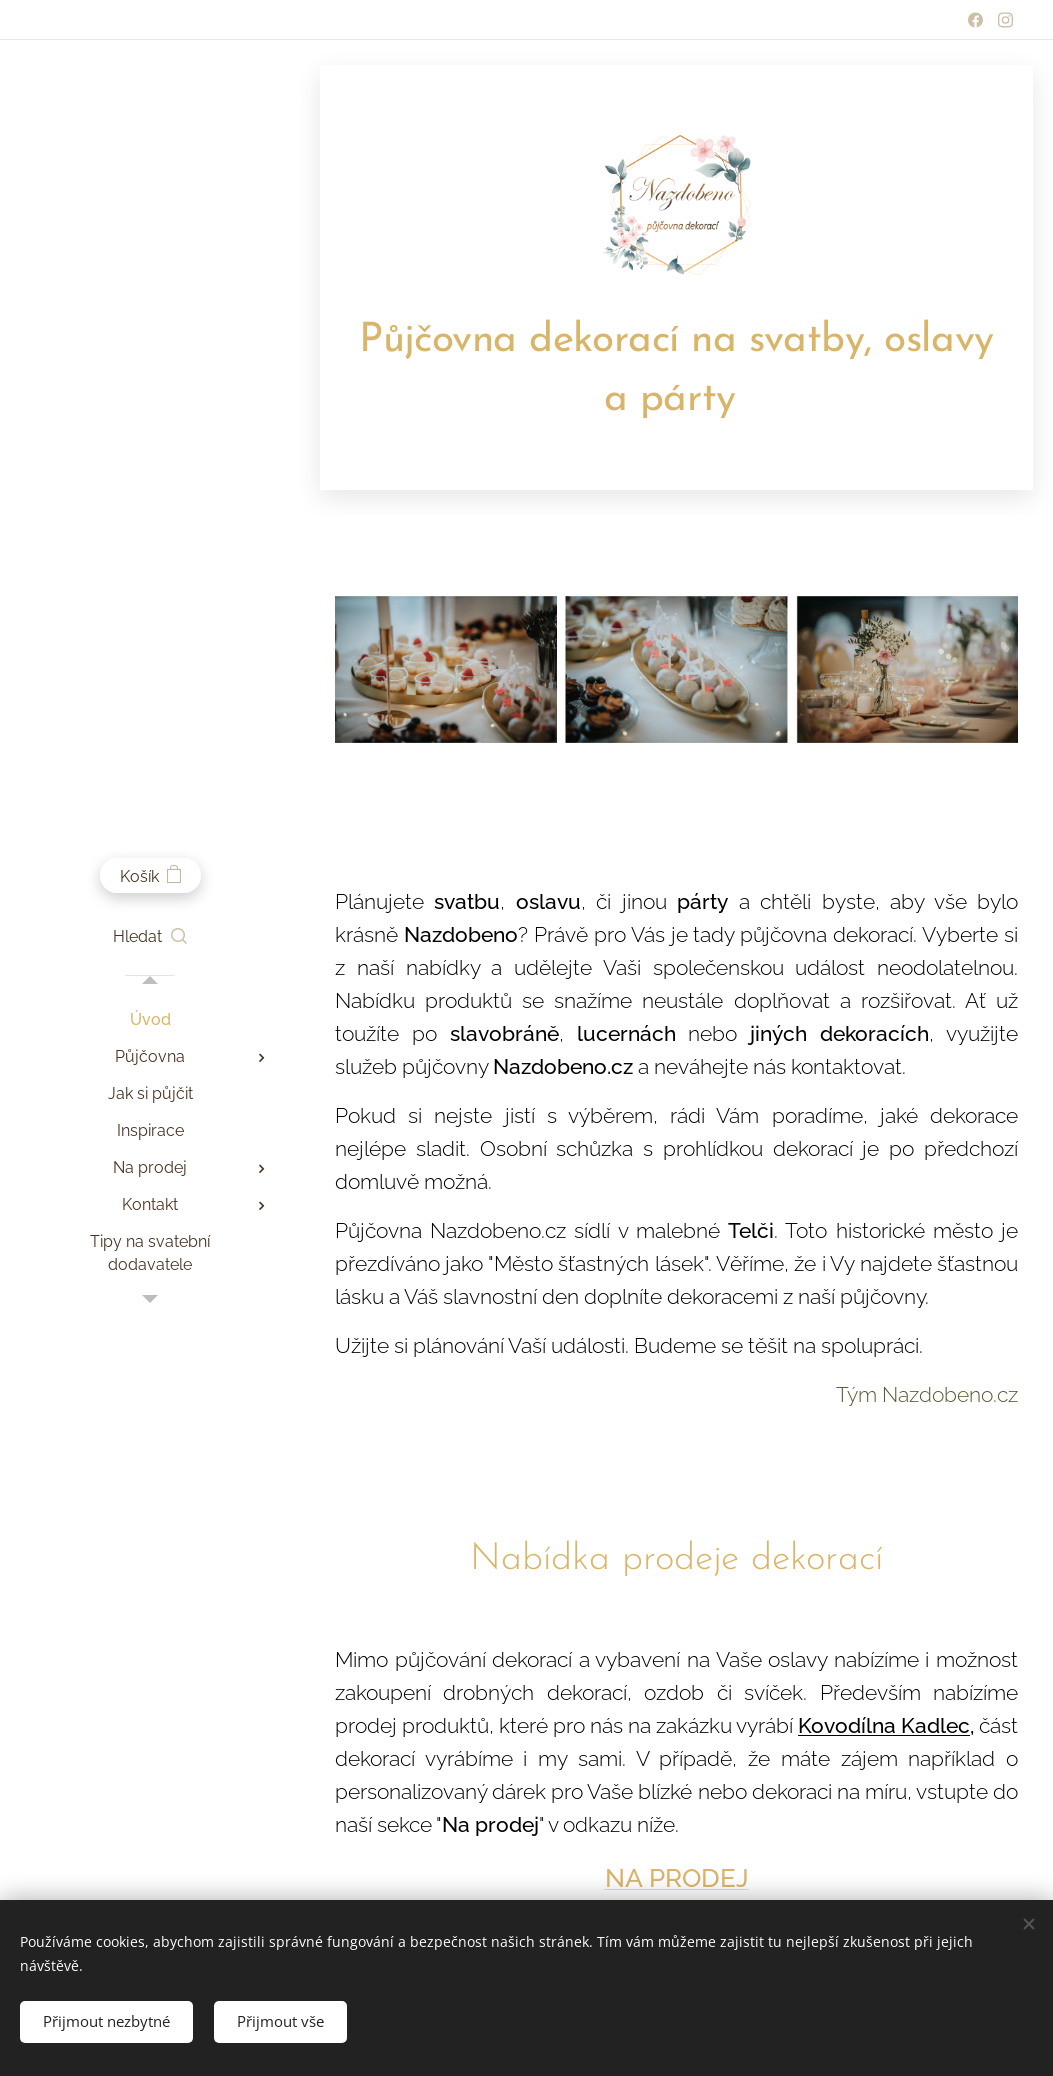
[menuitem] (150, 1019)
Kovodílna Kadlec (884, 1726)
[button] (150, 937)
